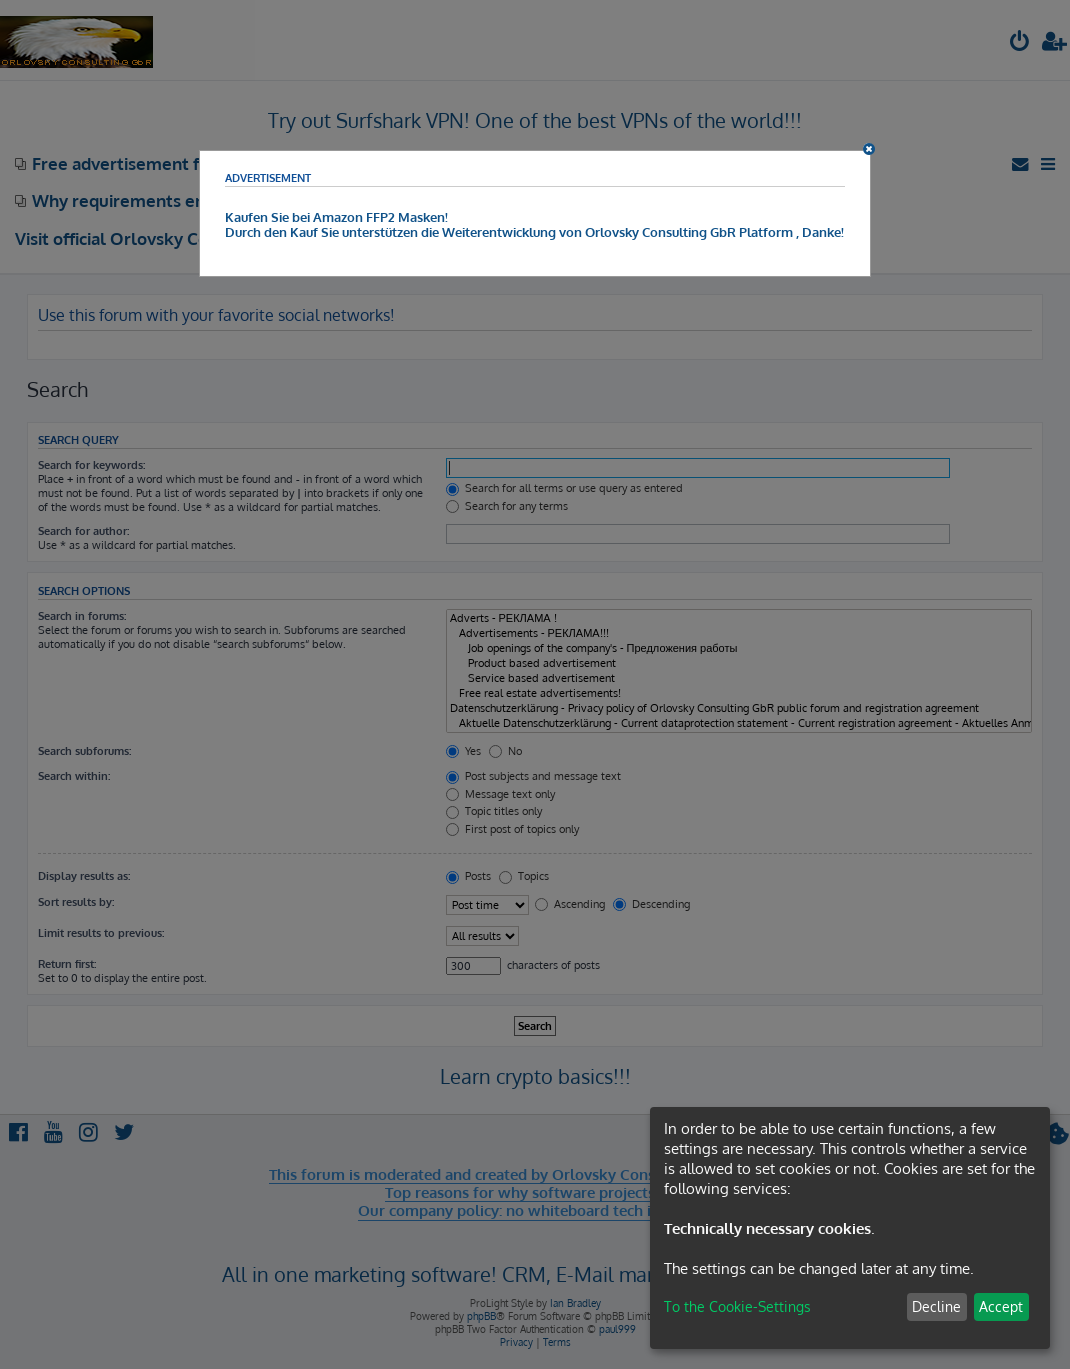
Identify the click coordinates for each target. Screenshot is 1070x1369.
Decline (936, 1306)
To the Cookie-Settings (737, 1306)
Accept (1001, 1306)
